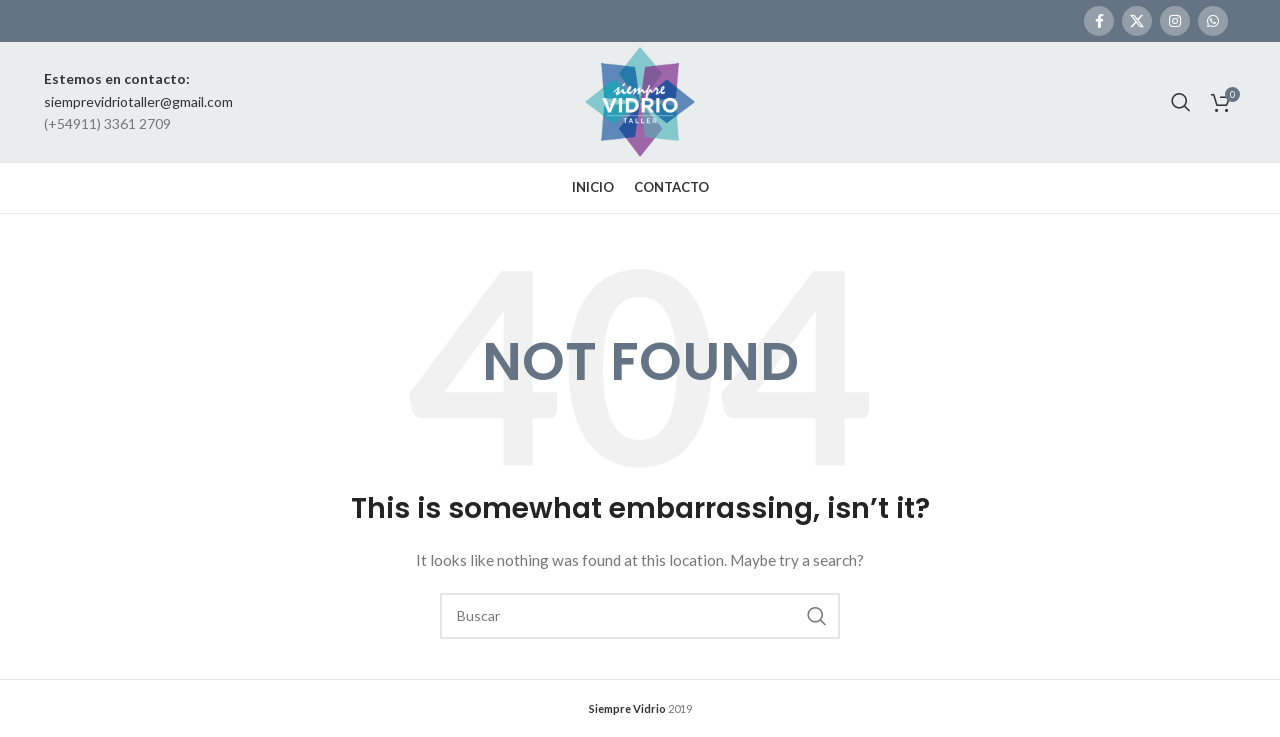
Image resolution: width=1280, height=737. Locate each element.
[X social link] (1137, 21)
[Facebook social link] (1099, 21)
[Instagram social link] (1175, 21)
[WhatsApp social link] (1213, 21)
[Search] (1181, 102)
